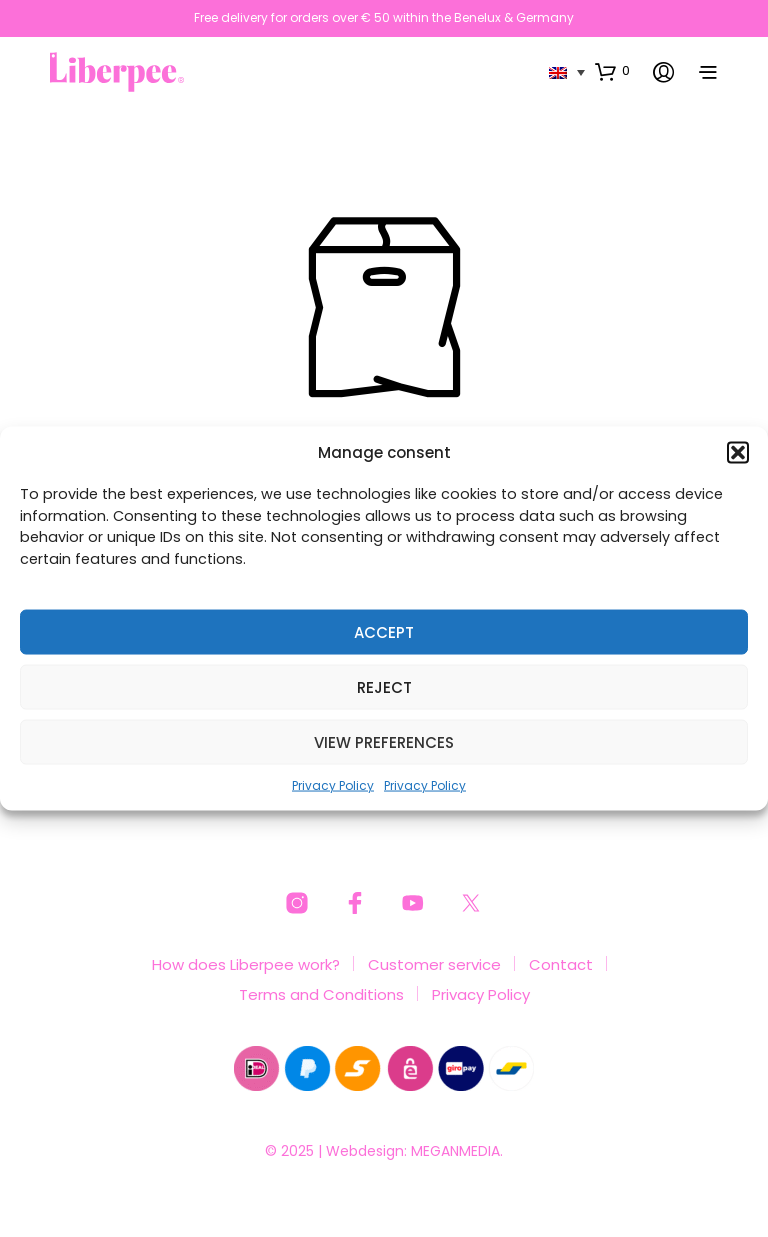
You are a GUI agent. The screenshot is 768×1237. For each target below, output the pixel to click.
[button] (738, 452)
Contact (561, 964)
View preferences (384, 741)
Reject (384, 686)
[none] (567, 71)
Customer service (434, 964)
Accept (384, 631)
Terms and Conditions (321, 994)
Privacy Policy (333, 785)
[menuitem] (567, 71)
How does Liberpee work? (246, 964)
